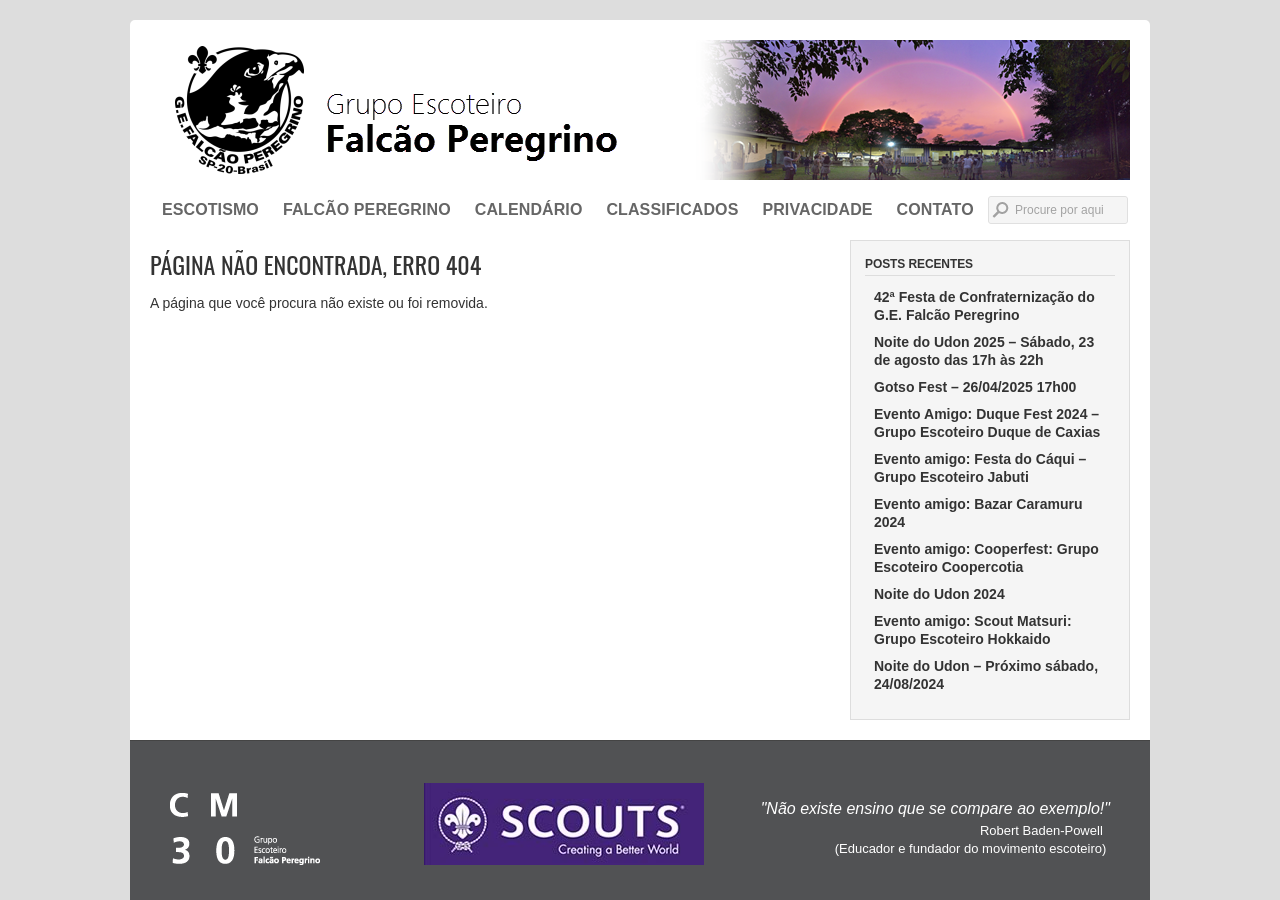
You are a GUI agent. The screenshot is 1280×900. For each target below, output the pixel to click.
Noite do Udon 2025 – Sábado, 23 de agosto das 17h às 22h (984, 351)
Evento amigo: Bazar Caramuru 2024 (978, 513)
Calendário (529, 209)
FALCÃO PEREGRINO (367, 209)
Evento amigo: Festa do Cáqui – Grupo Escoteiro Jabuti (980, 468)
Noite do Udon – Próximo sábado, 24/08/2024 (986, 675)
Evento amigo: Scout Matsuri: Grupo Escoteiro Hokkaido (973, 630)
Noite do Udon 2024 (939, 594)
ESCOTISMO (210, 209)
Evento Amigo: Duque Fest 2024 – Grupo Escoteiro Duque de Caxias (987, 423)
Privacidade (817, 209)
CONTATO (935, 209)
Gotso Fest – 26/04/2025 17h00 (975, 387)
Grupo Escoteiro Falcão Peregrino (640, 110)
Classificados (672, 209)
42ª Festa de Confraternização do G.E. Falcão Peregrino (984, 306)
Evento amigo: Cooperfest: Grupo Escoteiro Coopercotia (986, 558)
